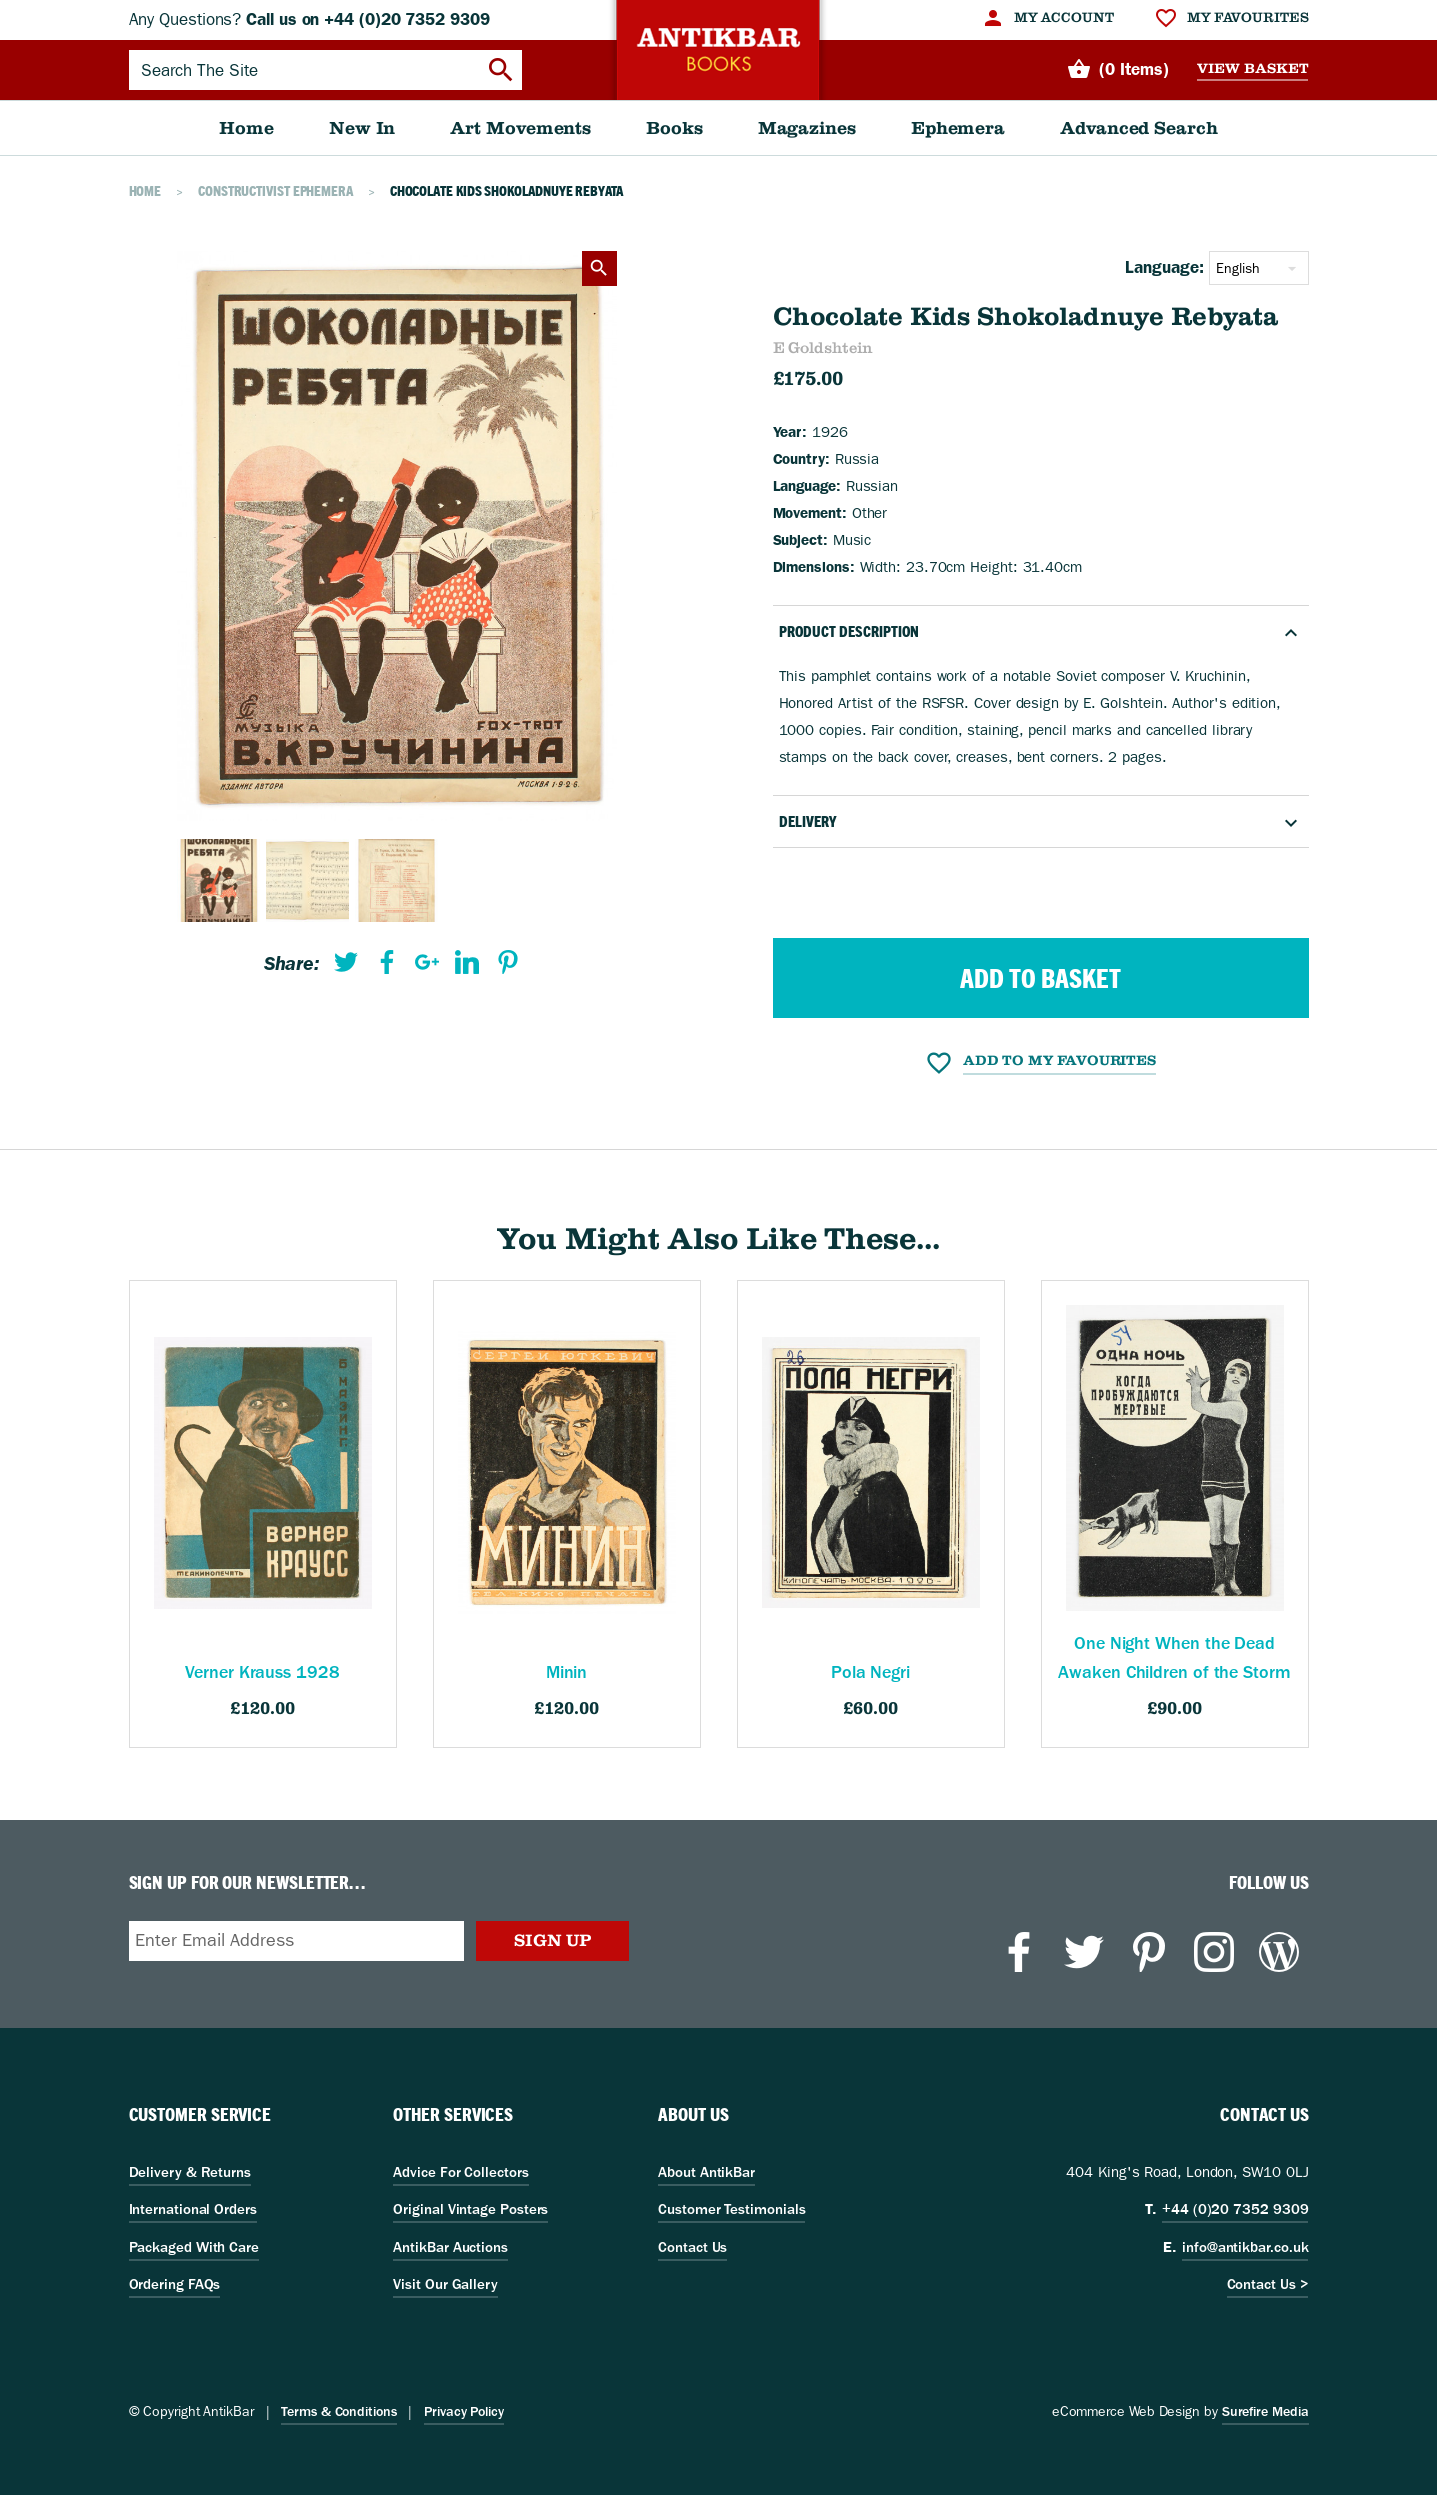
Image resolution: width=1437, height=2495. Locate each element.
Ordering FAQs (175, 2284)
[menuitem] (1047, 18)
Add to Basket (1040, 978)
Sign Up (552, 1940)
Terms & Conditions (338, 2411)
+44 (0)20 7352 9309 (1235, 2209)
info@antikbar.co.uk (1245, 2247)
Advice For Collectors (460, 2172)
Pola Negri (870, 1672)
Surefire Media (1265, 2411)
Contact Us (692, 2247)
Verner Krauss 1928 (262, 1672)
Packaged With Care (194, 2247)
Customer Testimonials (731, 2209)
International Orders (193, 2209)
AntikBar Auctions (450, 2247)
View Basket (1252, 68)
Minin (567, 1672)
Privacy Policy (464, 2411)
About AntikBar (706, 2172)
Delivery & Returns (190, 2172)
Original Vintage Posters (470, 2209)
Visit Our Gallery (445, 2284)
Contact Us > (1268, 2284)
